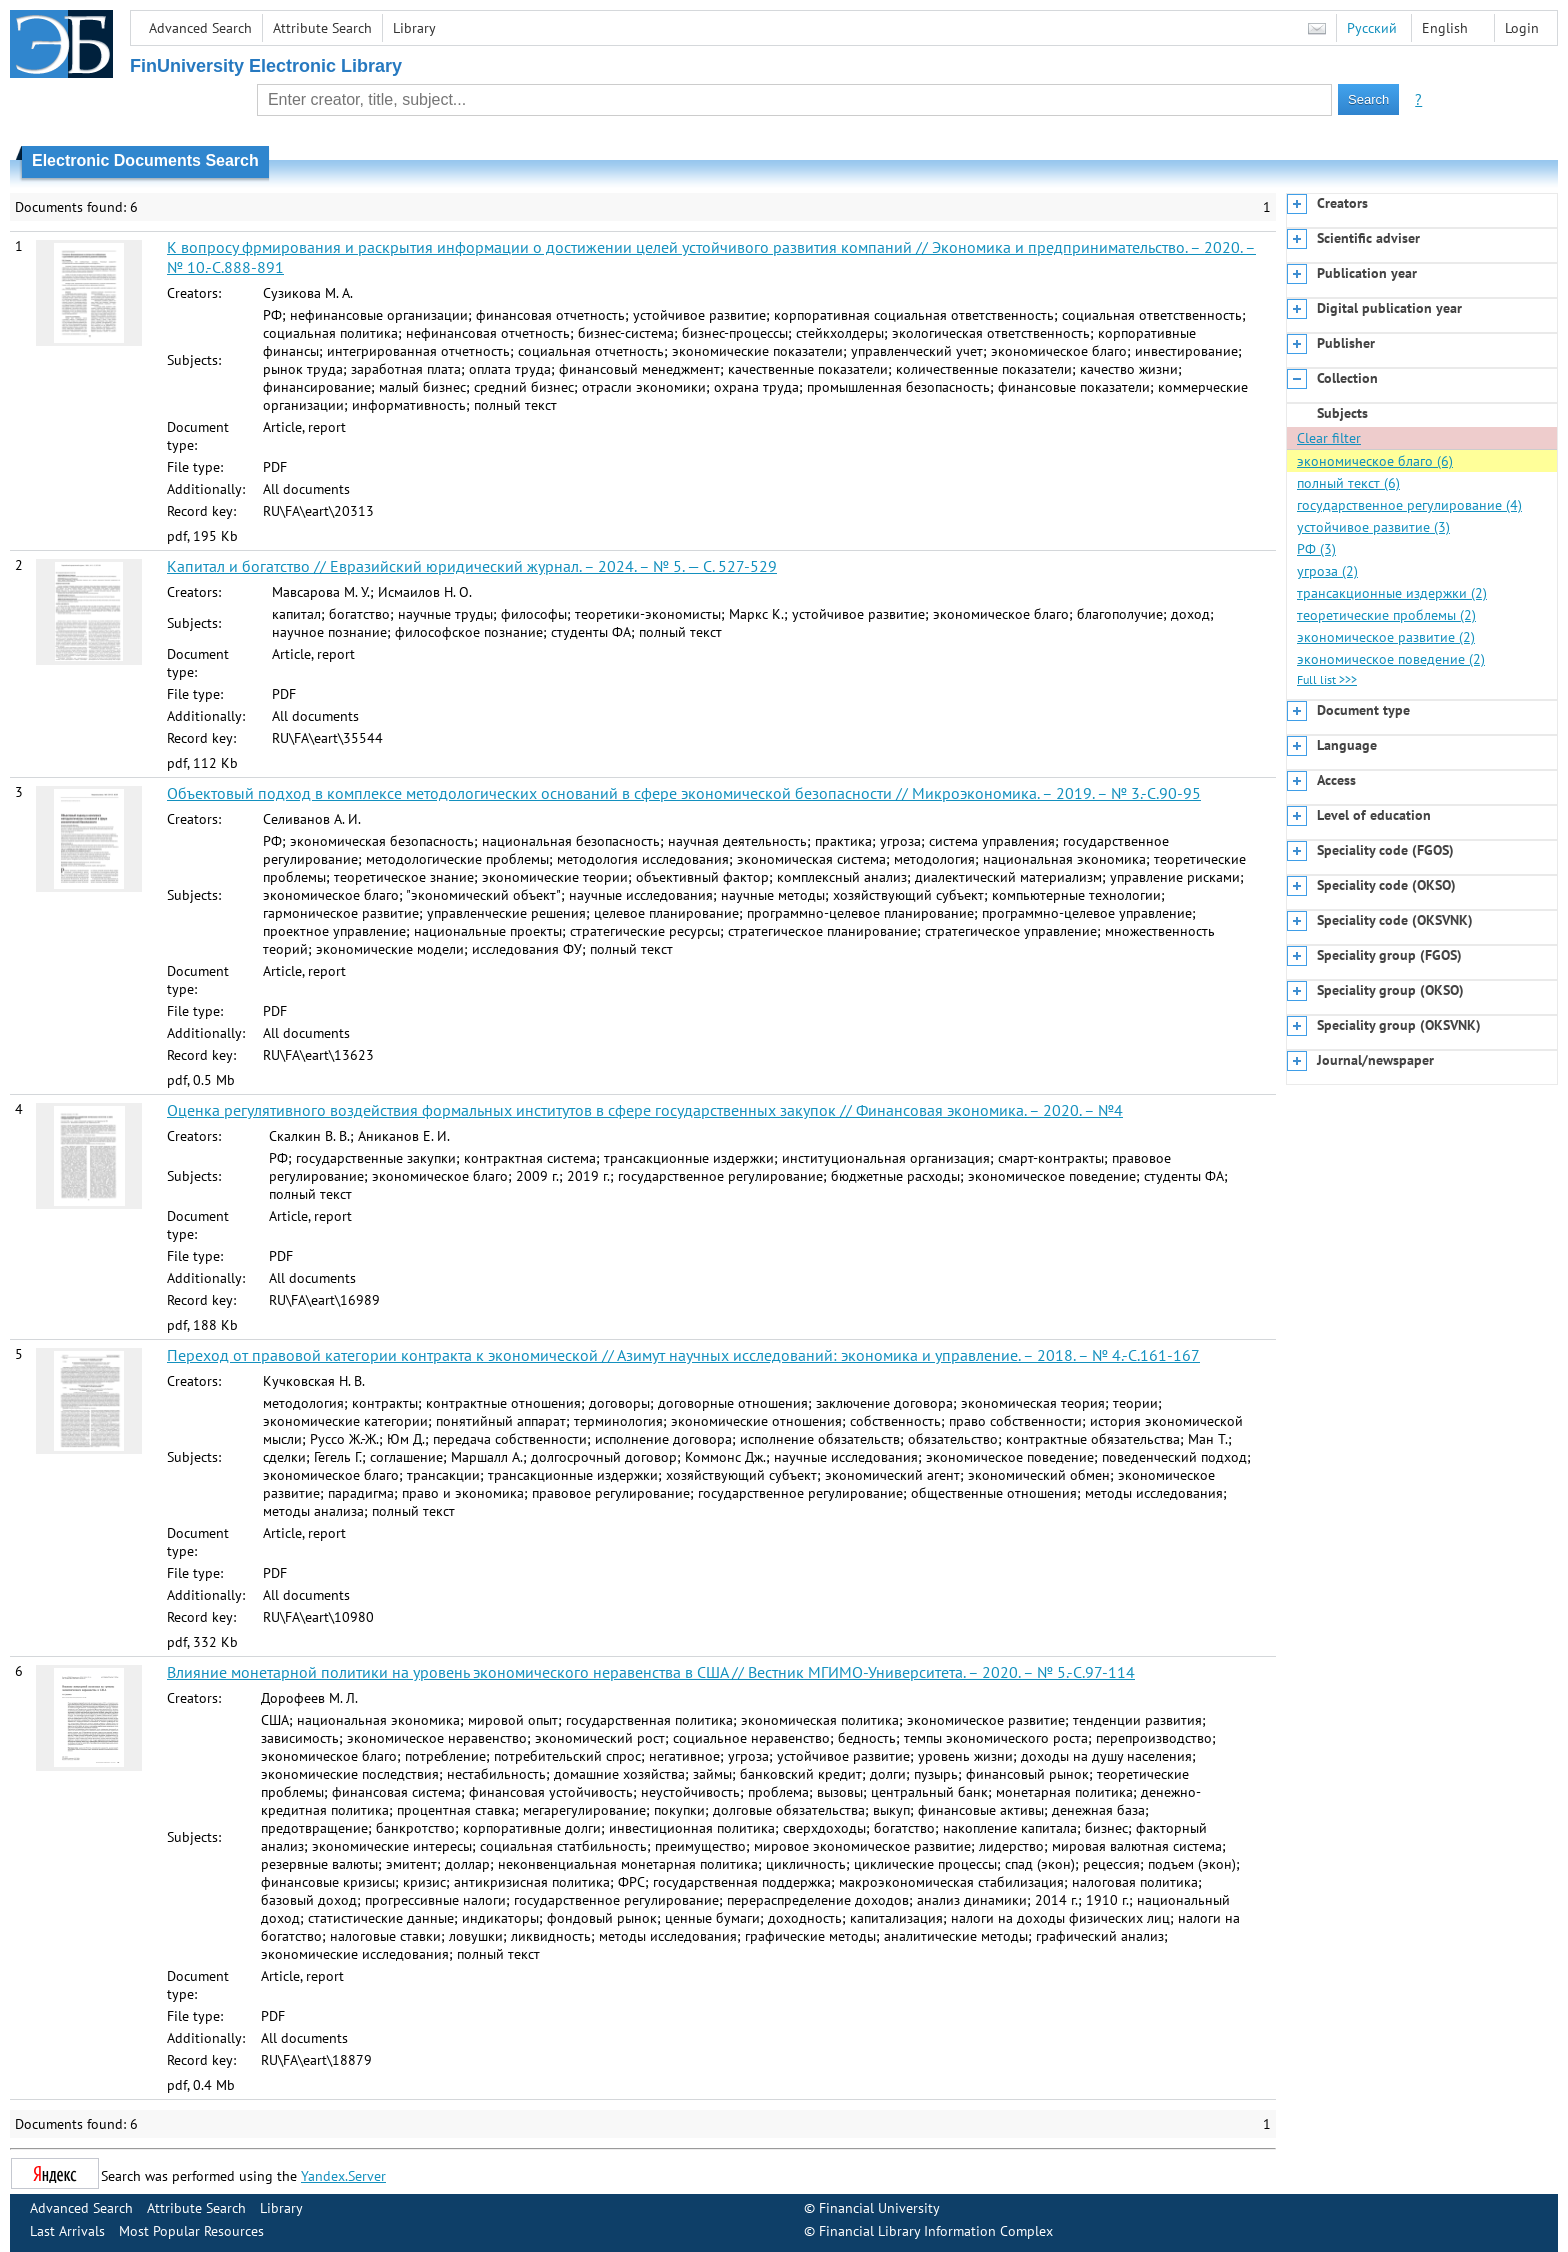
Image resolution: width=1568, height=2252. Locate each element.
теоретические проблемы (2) (1386, 615)
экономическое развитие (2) (1386, 637)
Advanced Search (200, 28)
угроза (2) (1327, 571)
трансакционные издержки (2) (1392, 593)
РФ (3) (1316, 549)
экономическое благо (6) (1375, 461)
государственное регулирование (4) (1409, 505)
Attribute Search (322, 28)
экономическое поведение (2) (1391, 659)
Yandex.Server (343, 2176)
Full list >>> (1327, 679)
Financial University (879, 2208)
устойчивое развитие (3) (1373, 527)
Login (1522, 28)
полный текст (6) (1348, 483)
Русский (1372, 28)
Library (414, 28)
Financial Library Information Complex (936, 2231)
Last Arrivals (67, 2231)
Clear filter (1329, 438)
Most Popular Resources (191, 2231)
